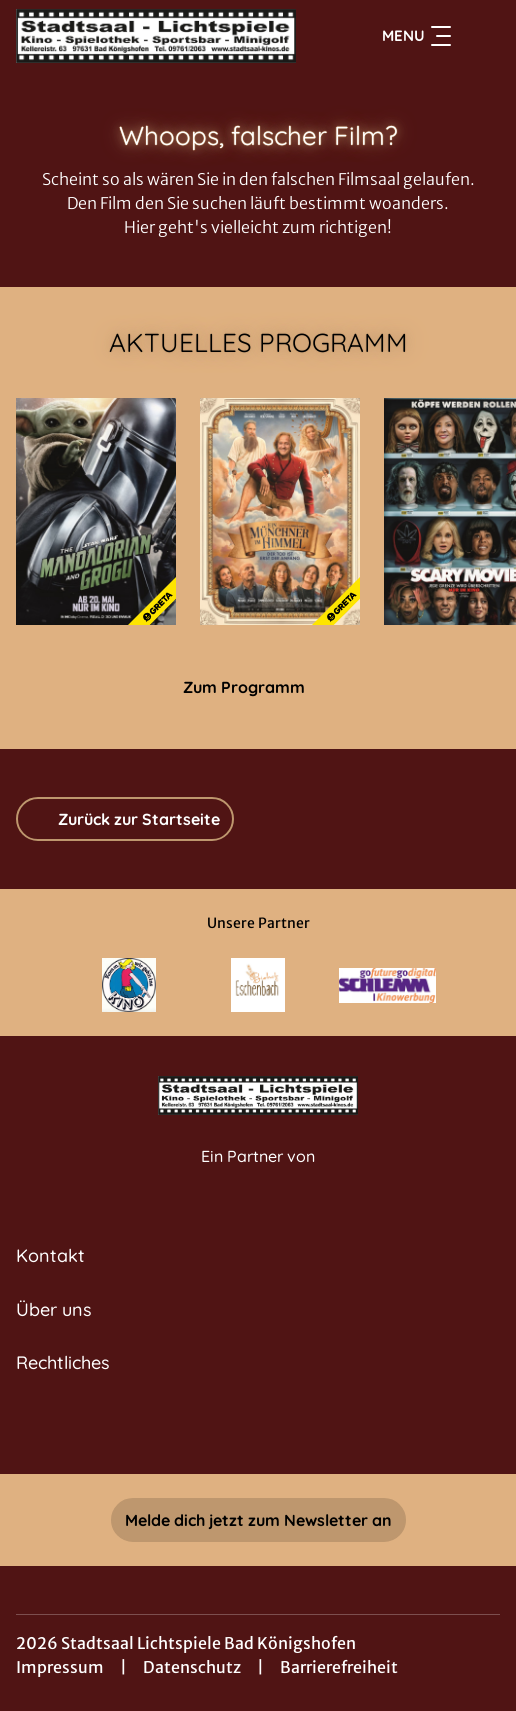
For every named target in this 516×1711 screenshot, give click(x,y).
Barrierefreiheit (339, 1667)
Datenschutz (192, 1667)
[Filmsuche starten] (480, 36)
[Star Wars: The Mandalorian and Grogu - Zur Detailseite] (96, 511)
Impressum (60, 1667)
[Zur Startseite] (156, 36)
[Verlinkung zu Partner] (129, 985)
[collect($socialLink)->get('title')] (236, 1430)
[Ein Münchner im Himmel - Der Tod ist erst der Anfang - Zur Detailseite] (280, 511)
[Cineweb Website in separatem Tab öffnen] (258, 1177)
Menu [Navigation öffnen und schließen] (416, 36)
